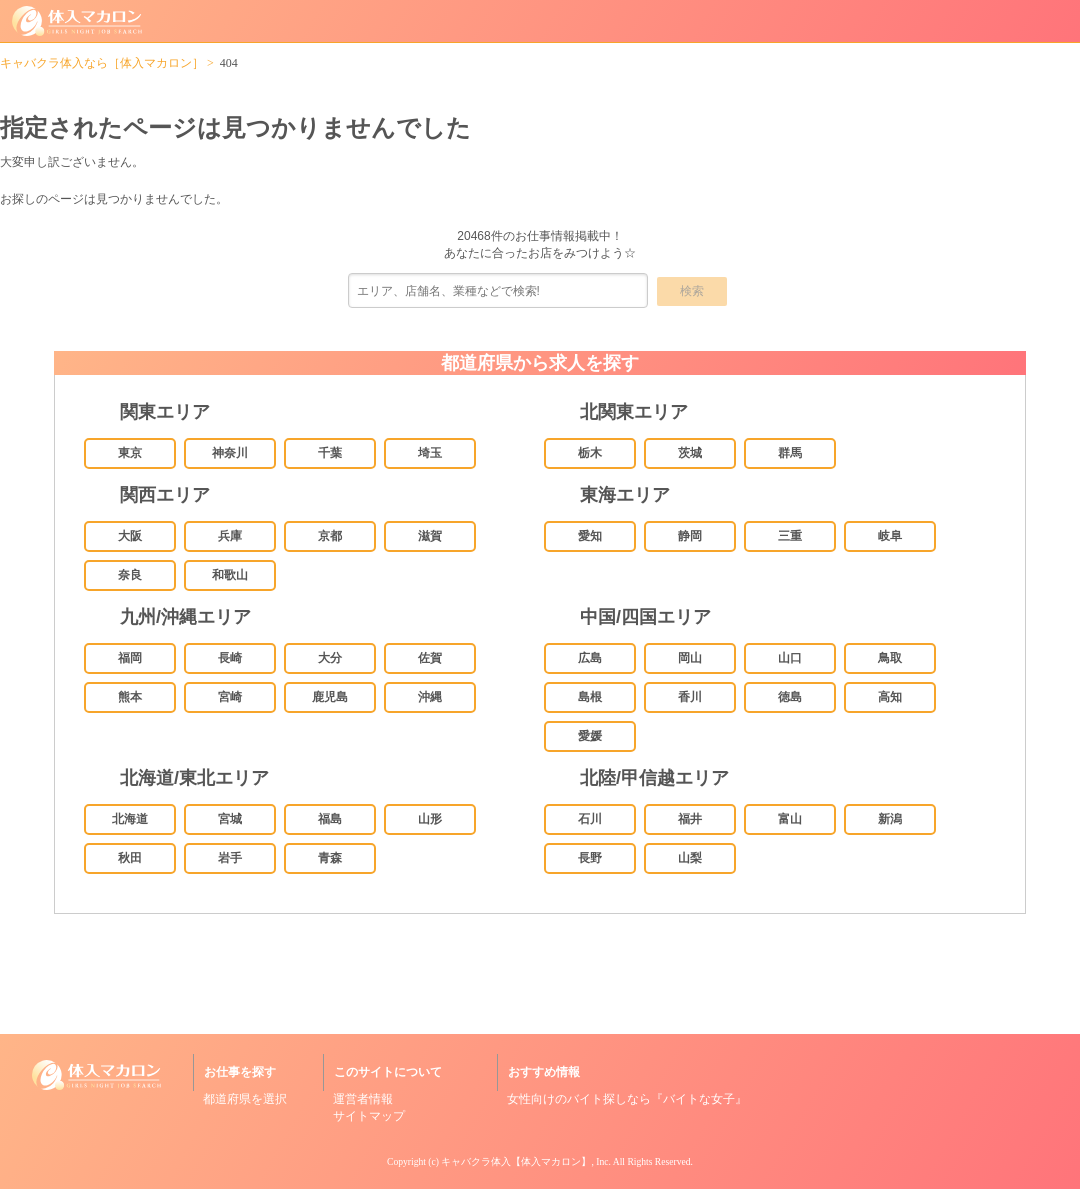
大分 (330, 658)
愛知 (590, 536)
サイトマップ (369, 1116)
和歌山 (230, 575)
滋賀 (430, 536)
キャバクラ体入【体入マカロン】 (516, 1161)
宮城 (230, 819)
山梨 (690, 858)
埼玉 (430, 453)
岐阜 (890, 536)
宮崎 (230, 697)
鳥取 (890, 658)
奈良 (130, 575)
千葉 (330, 453)
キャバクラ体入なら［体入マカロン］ (102, 63)
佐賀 (430, 658)
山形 (430, 819)
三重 (790, 536)
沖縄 (430, 697)
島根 (590, 697)
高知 (890, 697)
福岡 (130, 658)
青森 (330, 858)
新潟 (890, 819)
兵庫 (230, 536)
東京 (130, 453)
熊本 (130, 697)
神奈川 (230, 453)
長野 (590, 858)
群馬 (790, 453)
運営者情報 (363, 1099)
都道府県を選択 (245, 1099)
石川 (590, 819)
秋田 (130, 858)
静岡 (690, 536)
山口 (790, 658)
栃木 (590, 453)
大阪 (130, 536)
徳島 (790, 697)
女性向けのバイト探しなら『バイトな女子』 (627, 1099)
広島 (590, 658)
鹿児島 (330, 697)
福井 (690, 819)
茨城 (690, 453)
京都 (330, 536)
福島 (330, 819)
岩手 (230, 858)
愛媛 (590, 736)
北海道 (130, 819)
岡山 (690, 658)
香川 (690, 697)
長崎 (230, 658)
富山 (790, 819)
